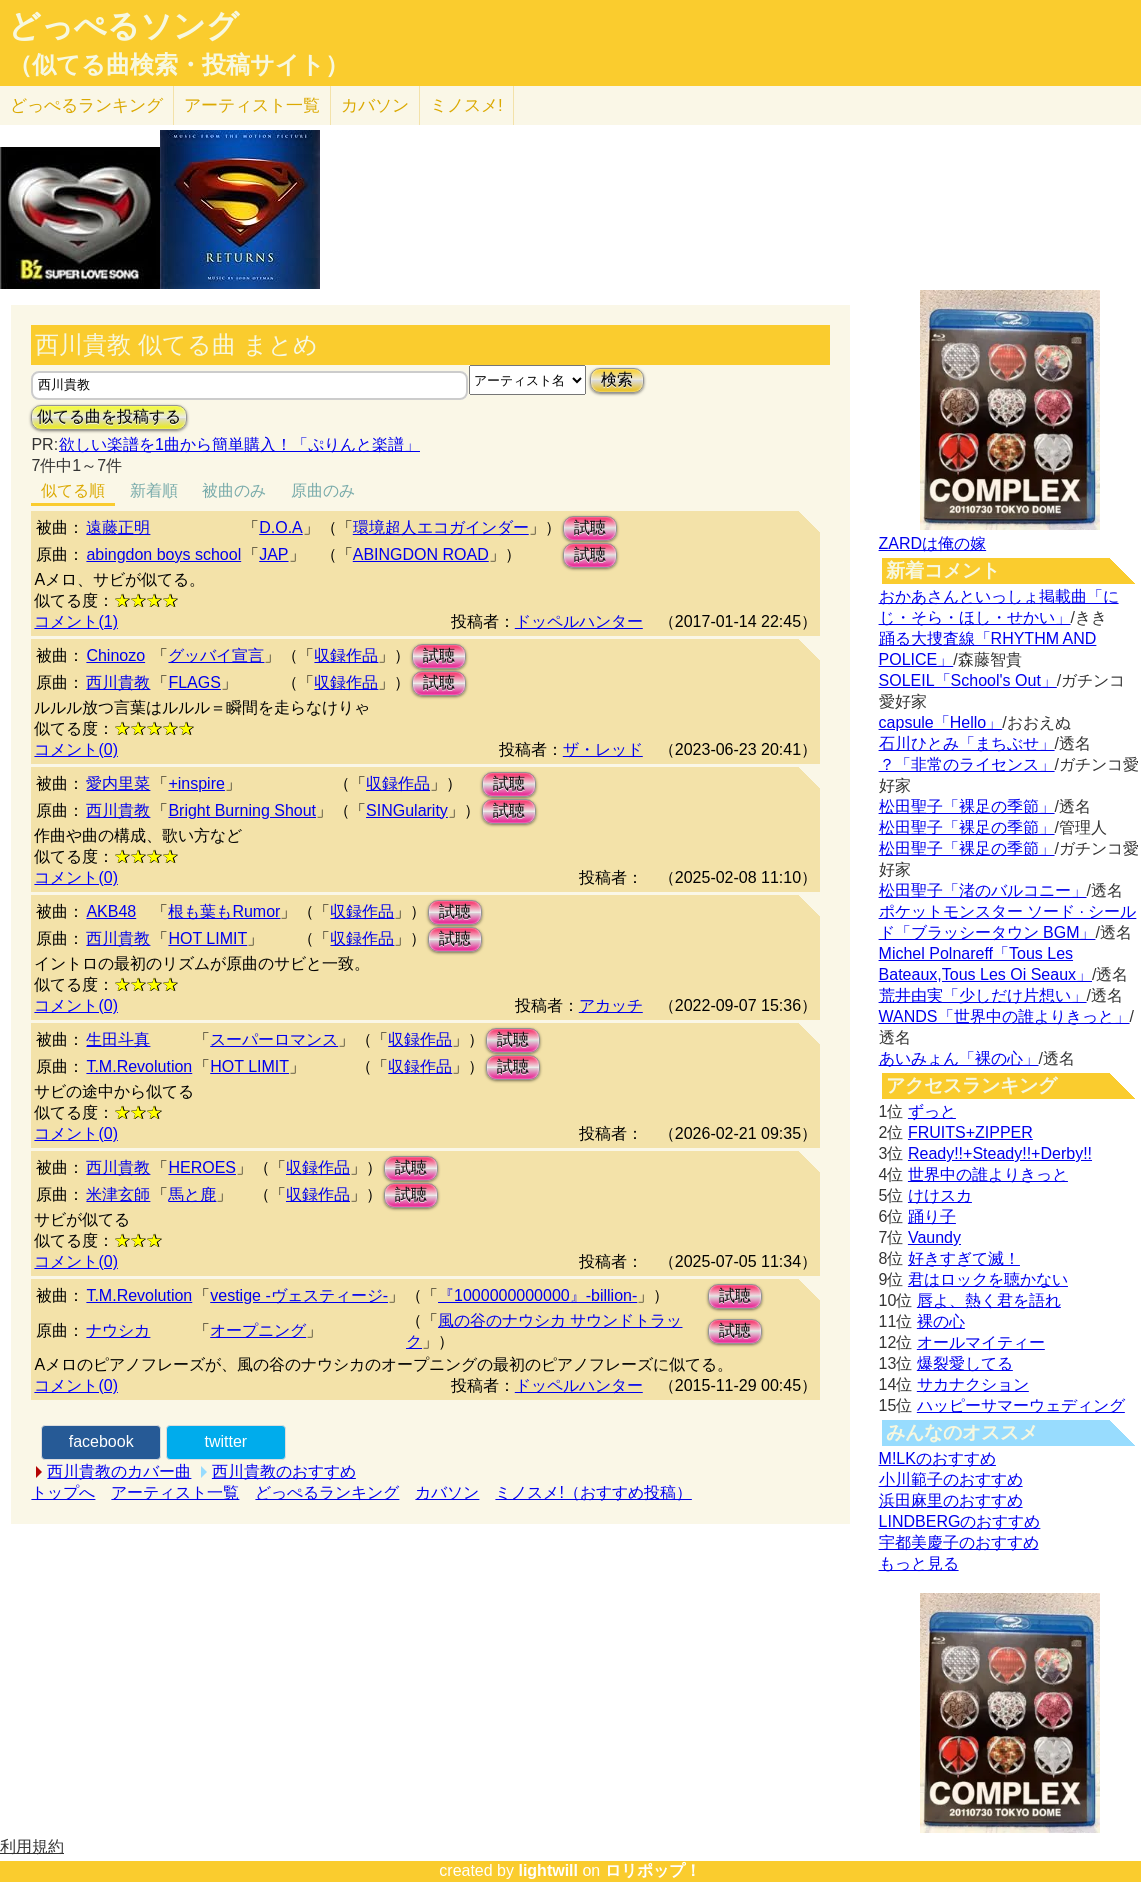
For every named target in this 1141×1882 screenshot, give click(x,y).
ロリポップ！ (653, 1870)
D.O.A (281, 527)
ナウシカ (118, 1330)
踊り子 (932, 1216)
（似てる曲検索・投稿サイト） (178, 65)
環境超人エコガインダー (441, 527)
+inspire (196, 783)
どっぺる (86, 105)
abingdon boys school (163, 554)
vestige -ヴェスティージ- (299, 1295)
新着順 (154, 490)
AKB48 (111, 911)
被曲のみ (234, 490)
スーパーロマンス (274, 1039)
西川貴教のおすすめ (284, 1471)
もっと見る (919, 1563)
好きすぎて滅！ (964, 1258)
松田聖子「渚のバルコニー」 (983, 890)
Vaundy (934, 1237)
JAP (273, 554)
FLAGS (194, 682)
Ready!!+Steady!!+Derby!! (1000, 1153)
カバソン (375, 105)
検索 (617, 379)
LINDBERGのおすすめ (960, 1521)
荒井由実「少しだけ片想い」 (983, 995)
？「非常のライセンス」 (967, 764)
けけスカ (940, 1195)
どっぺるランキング (327, 1492)
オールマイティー (981, 1342)
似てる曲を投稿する (109, 416)
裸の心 (941, 1321)
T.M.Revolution (139, 1066)
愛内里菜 (118, 783)
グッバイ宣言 (216, 655)
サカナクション (973, 1384)
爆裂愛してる (965, 1363)
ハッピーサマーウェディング (1021, 1405)
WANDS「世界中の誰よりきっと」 (1004, 1016)
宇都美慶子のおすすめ (959, 1542)
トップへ (63, 1492)
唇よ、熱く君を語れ (989, 1300)
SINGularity (407, 810)
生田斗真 (118, 1039)
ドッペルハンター (579, 621)
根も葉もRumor (224, 911)
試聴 (590, 527)
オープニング (258, 1330)
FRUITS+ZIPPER (970, 1132)
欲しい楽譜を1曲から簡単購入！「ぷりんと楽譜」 (239, 444)
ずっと (932, 1111)
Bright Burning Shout (242, 810)
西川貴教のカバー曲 (119, 1471)
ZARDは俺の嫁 (933, 543)
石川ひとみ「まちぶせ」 (967, 743)
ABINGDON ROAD (421, 554)
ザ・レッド (603, 749)
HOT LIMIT (207, 938)
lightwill (548, 1870)
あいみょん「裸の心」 (959, 1058)
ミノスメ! (466, 105)
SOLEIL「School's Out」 (968, 680)
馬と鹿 (192, 1194)
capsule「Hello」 (941, 722)
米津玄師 (118, 1194)
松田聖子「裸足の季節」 (967, 806)
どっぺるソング (123, 26)
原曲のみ (323, 490)
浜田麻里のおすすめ (951, 1500)
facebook (101, 1441)
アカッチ (611, 1005)
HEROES (202, 1167)
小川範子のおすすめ (951, 1479)
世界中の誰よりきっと (988, 1174)
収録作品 (346, 655)
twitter (225, 1441)
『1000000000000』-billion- (537, 1295)
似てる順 (73, 490)
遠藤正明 (118, 527)
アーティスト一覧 (175, 1492)
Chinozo (115, 655)
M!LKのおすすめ (937, 1458)
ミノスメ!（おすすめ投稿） (593, 1492)
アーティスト (252, 105)
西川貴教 (118, 682)
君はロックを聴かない (988, 1279)
